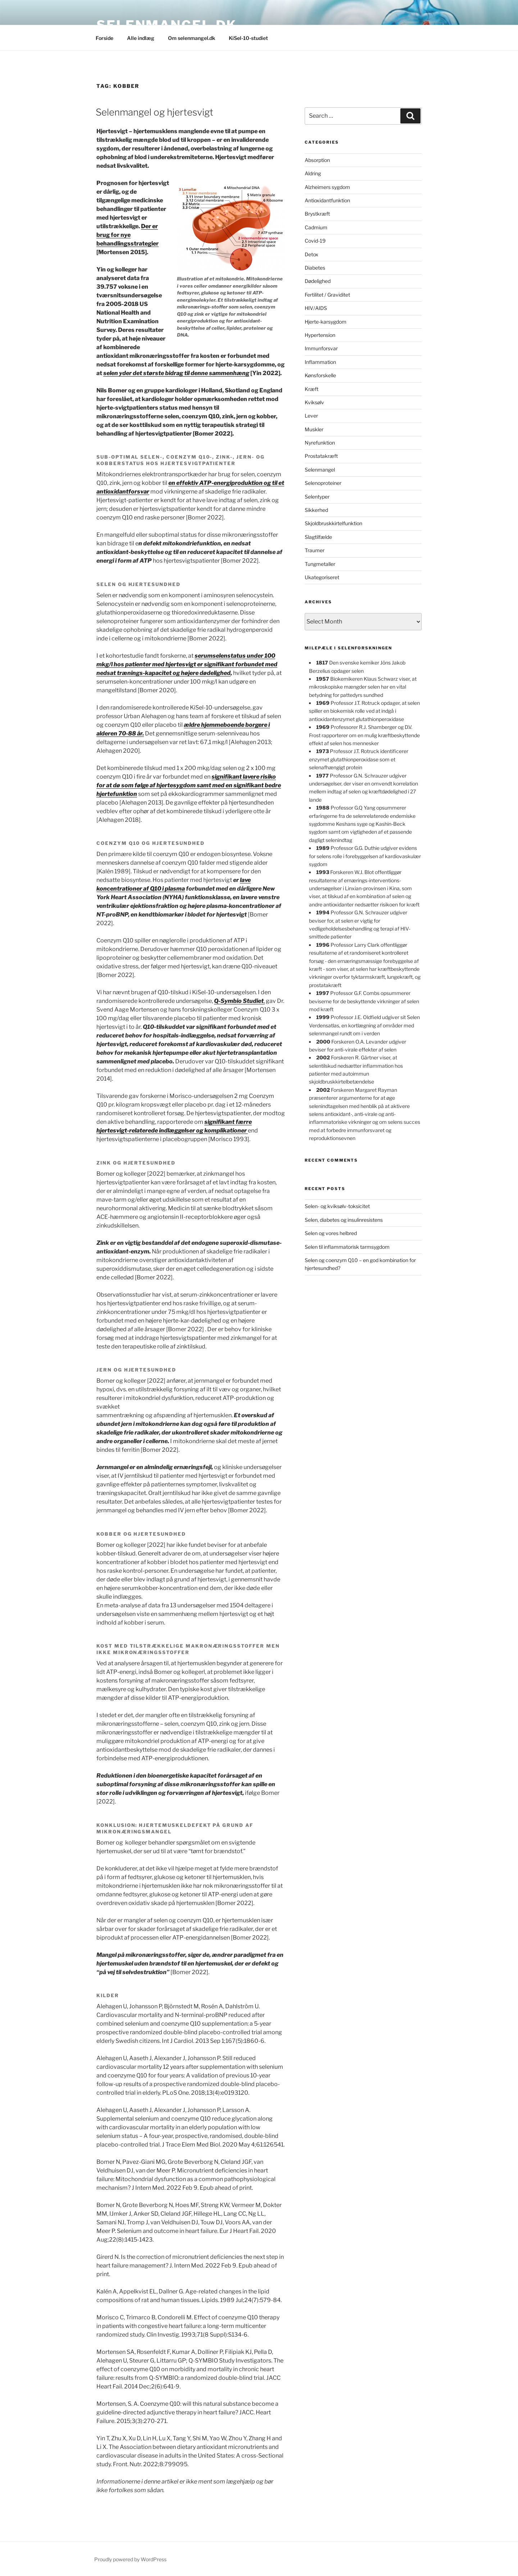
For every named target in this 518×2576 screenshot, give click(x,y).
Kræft (311, 389)
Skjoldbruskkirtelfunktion (333, 523)
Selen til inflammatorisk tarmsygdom (347, 1247)
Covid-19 (315, 241)
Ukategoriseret (322, 577)
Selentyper (317, 497)
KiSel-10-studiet (248, 38)
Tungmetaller (320, 564)
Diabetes (315, 268)
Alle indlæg (140, 38)
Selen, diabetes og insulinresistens (344, 1220)
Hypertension (320, 335)
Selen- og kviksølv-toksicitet (337, 1206)
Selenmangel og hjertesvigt (154, 112)
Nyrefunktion (320, 443)
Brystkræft (317, 214)
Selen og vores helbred (331, 1233)
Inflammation (320, 362)
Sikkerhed (316, 510)
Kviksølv (314, 402)
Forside (104, 38)
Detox (311, 254)
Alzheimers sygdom (327, 187)
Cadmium (316, 227)
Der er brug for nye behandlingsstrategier (127, 235)
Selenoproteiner (323, 483)
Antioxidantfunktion (327, 200)
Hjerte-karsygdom (325, 322)
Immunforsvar (321, 348)
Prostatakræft (321, 456)
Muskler (314, 429)
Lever (311, 416)
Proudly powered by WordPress (130, 2559)
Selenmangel (320, 470)
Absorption (317, 160)
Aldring (313, 173)
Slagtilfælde (318, 537)
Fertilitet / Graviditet (327, 295)
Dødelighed (318, 281)
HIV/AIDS (316, 308)
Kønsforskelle (320, 375)
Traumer (314, 550)
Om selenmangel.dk (191, 38)
